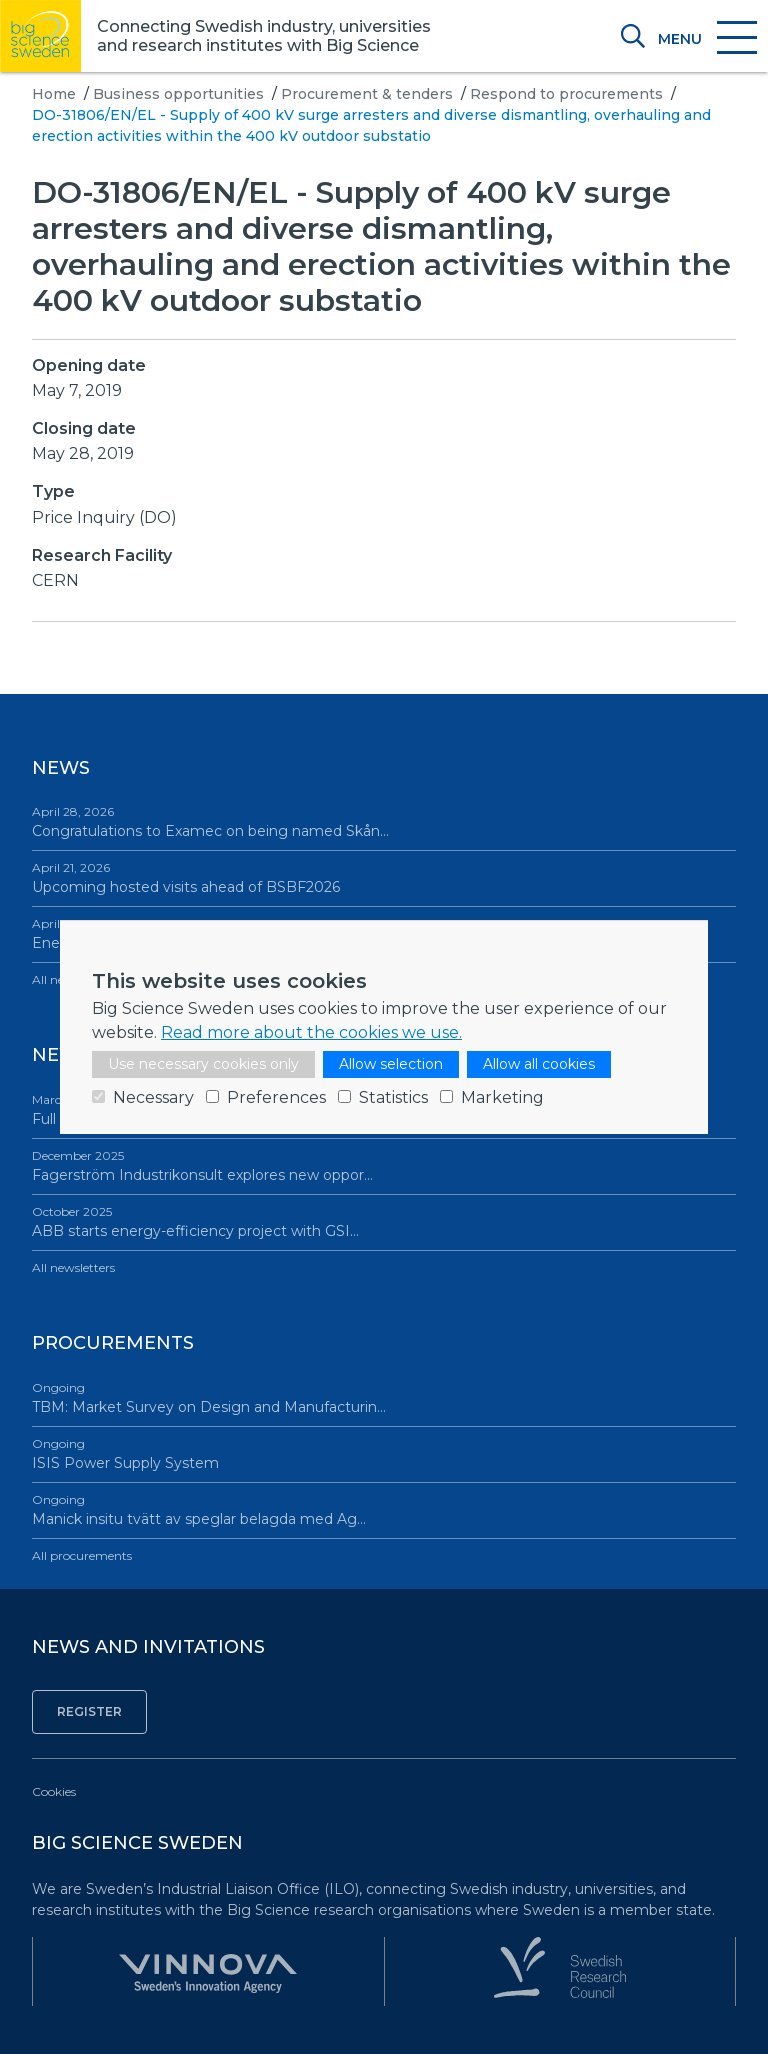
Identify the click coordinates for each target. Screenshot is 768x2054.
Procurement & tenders (367, 94)
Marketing (502, 1097)
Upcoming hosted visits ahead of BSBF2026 (384, 877)
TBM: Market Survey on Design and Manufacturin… (384, 1397)
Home (54, 94)
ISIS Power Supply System (384, 1453)
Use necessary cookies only (203, 1064)
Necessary (153, 1097)
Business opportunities (178, 94)
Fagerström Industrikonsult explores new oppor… (384, 1165)
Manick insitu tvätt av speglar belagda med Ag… (384, 1509)
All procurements (82, 1555)
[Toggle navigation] (706, 39)
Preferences (276, 1097)
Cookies (54, 1791)
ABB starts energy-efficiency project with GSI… (384, 1221)
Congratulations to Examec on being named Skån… (384, 821)
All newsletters (73, 1267)
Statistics (393, 1097)
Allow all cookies (539, 1064)
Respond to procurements (566, 94)
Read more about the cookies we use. (311, 1032)
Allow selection (391, 1064)
